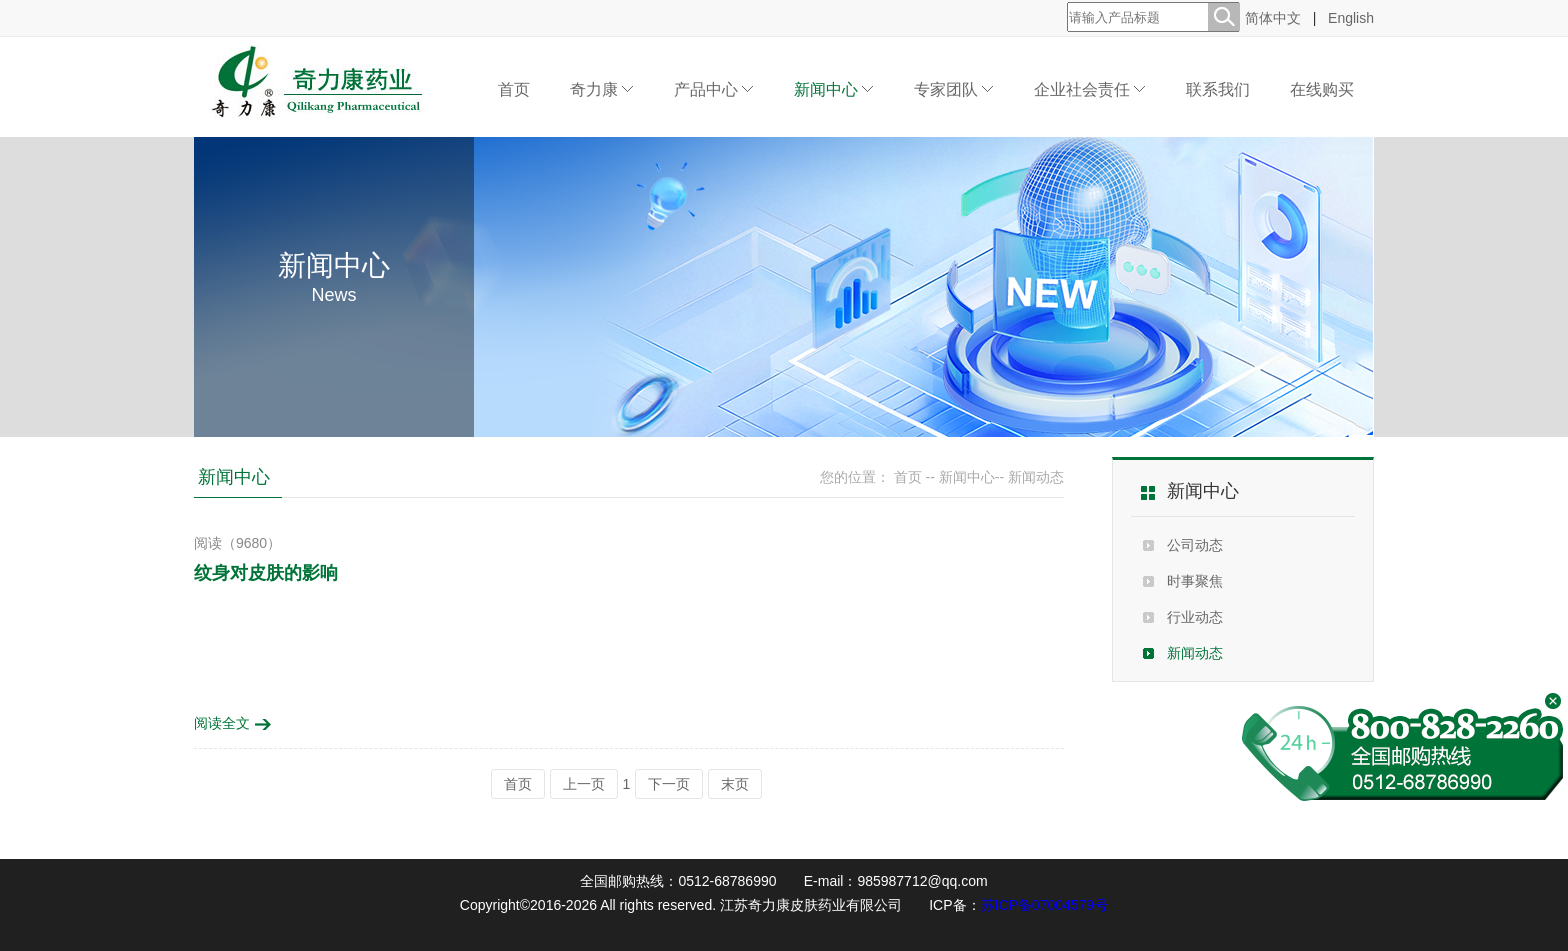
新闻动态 (1195, 653)
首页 (514, 89)
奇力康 (602, 89)
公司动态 (1195, 545)
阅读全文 (233, 723)
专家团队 (954, 89)
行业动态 (1195, 617)
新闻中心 (834, 89)
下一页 (669, 784)
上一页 (584, 784)
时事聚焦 (1195, 581)
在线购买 (1322, 89)
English (1351, 18)
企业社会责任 (1090, 89)
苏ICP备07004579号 (1045, 905)
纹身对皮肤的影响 (266, 573)
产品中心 (714, 89)
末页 (735, 784)
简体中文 (1273, 18)
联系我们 (1218, 89)
